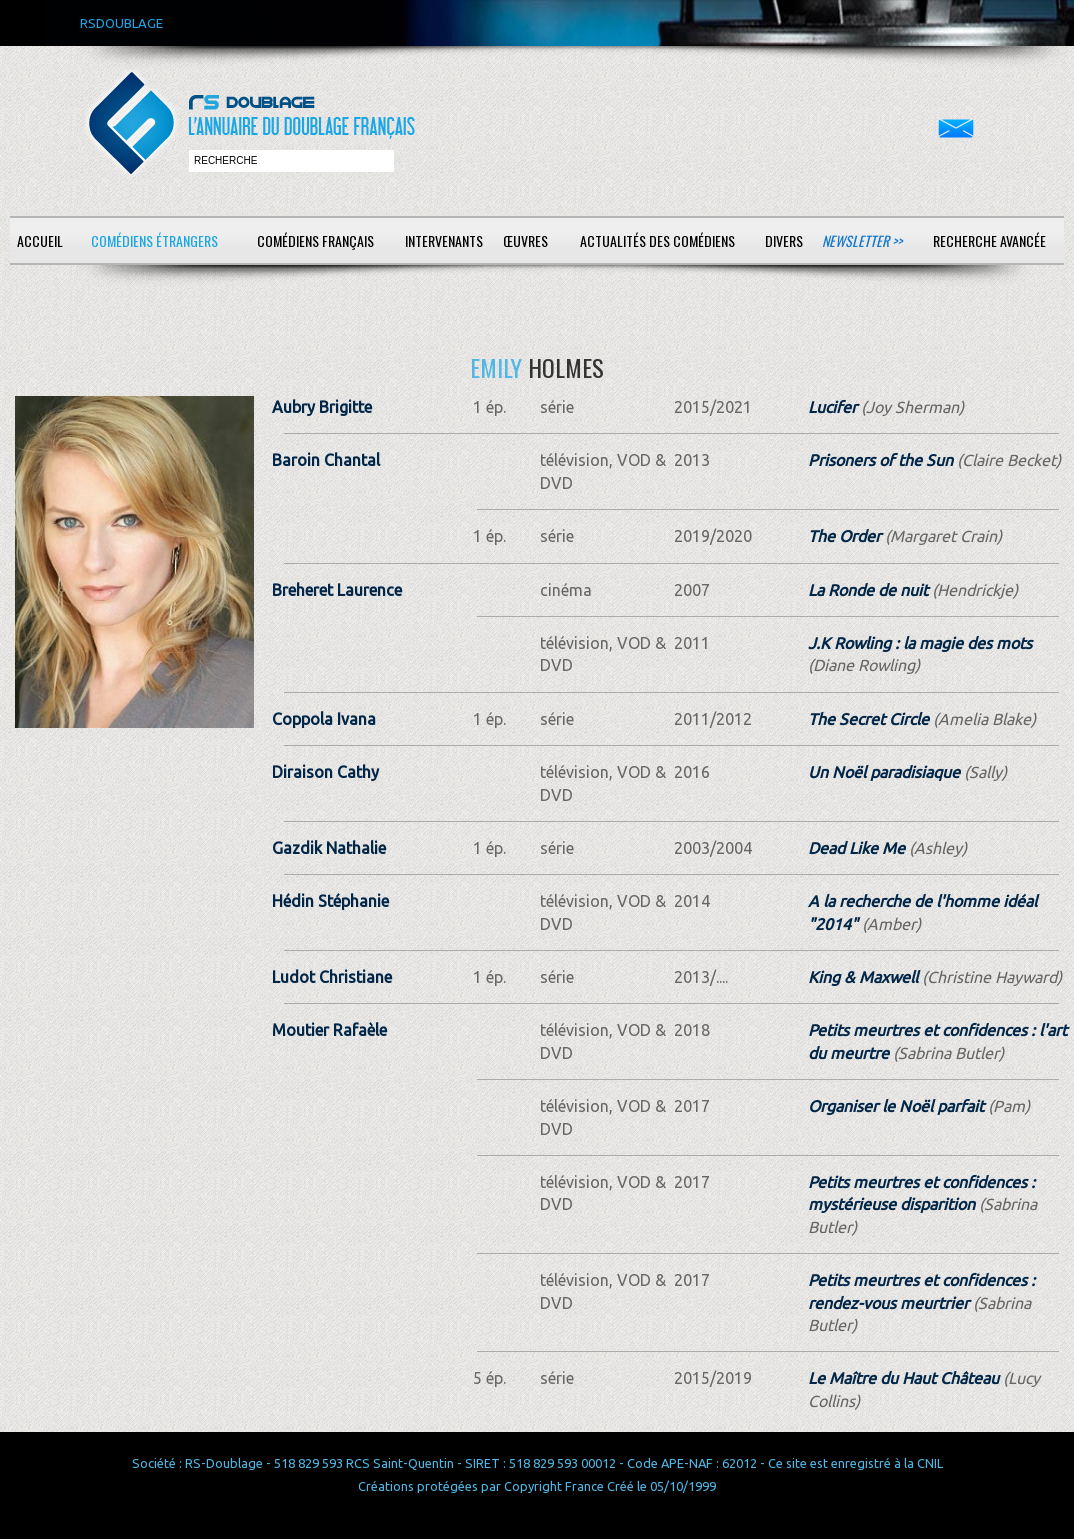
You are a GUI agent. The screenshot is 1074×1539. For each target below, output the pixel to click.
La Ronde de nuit (868, 590)
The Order (844, 536)
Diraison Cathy (325, 772)
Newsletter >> (862, 240)
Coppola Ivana (324, 719)
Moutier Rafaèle (329, 1030)
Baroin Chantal (326, 460)
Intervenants (444, 240)
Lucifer (832, 407)
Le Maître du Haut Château (903, 1378)
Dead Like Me (856, 848)
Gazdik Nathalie (329, 848)
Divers (784, 240)
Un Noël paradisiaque (884, 772)
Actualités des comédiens (657, 240)
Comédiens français (315, 240)
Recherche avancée (989, 240)
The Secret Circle (868, 719)
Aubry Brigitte (322, 407)
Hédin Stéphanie (330, 901)
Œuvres (525, 240)
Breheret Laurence (337, 590)
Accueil (40, 240)
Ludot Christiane (332, 977)
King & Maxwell (863, 977)
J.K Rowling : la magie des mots (920, 643)
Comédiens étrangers (154, 240)
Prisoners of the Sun (880, 460)
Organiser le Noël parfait (896, 1106)
